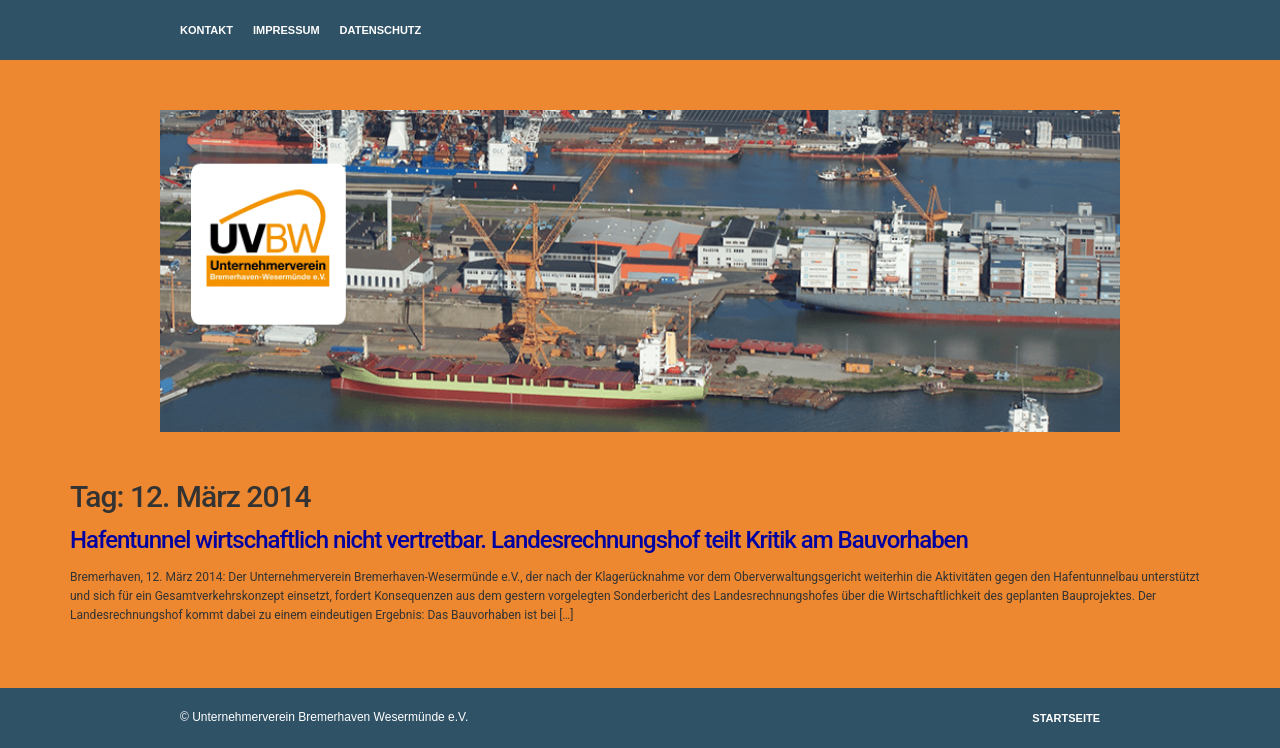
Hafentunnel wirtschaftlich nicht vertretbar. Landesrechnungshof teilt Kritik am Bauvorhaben (519, 540)
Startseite (1066, 718)
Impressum (286, 30)
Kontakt (206, 30)
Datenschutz (381, 30)
